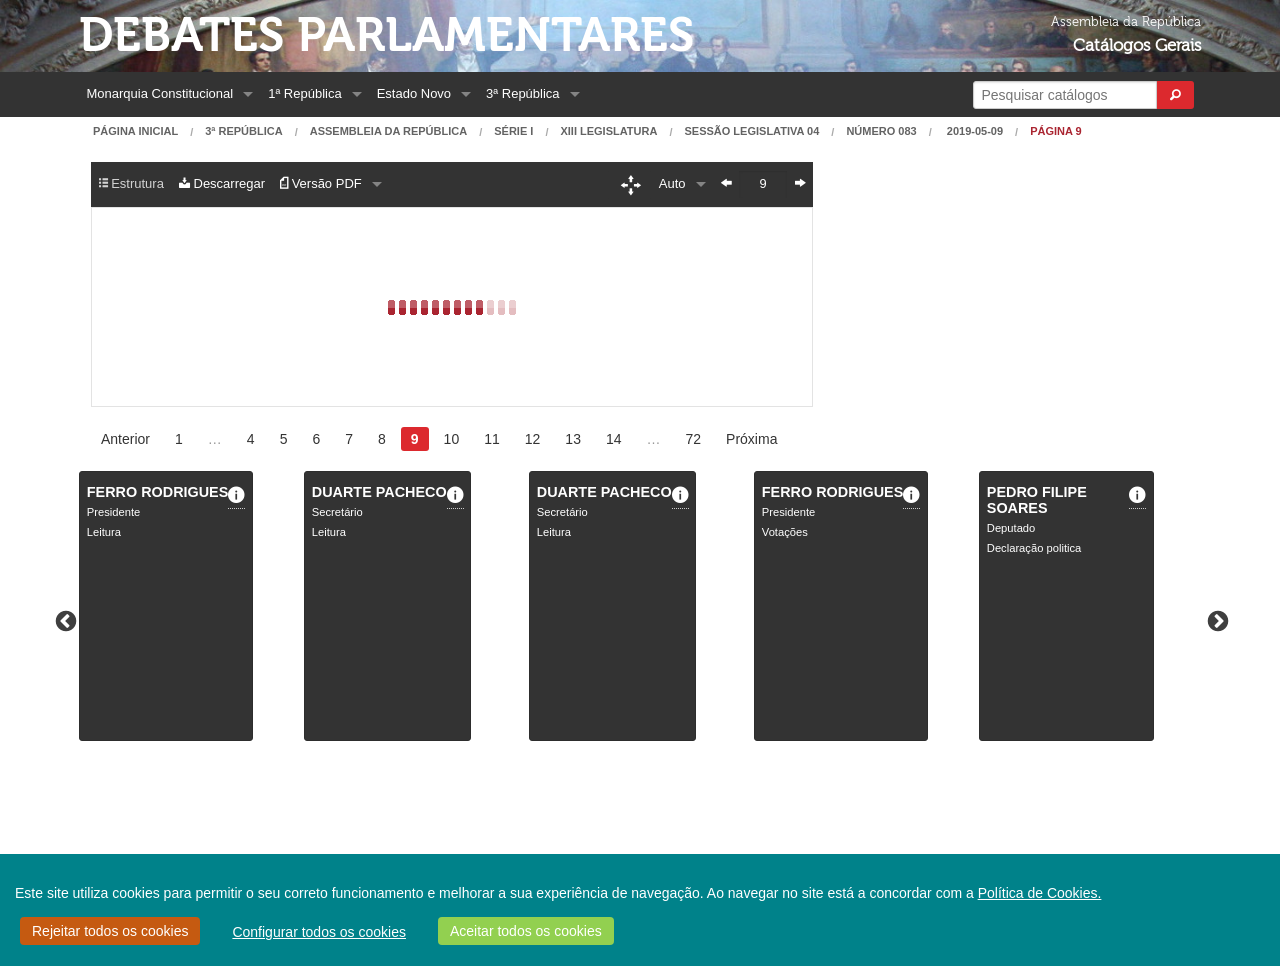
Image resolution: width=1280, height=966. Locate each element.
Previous (64, 620)
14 (614, 439)
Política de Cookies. (1040, 893)
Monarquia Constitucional (160, 93)
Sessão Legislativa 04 (751, 131)
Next (1216, 620)
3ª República (522, 93)
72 (694, 439)
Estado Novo (414, 93)
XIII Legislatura (608, 131)
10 (452, 439)
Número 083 (881, 131)
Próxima (751, 439)
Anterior (125, 439)
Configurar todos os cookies (319, 932)
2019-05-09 (973, 131)
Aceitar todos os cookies (526, 931)
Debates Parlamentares (386, 35)
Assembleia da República (388, 131)
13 (573, 439)
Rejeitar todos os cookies (110, 931)
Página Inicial (135, 131)
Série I (513, 131)
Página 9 (1056, 131)
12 (533, 439)
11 (492, 439)
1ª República (304, 93)
